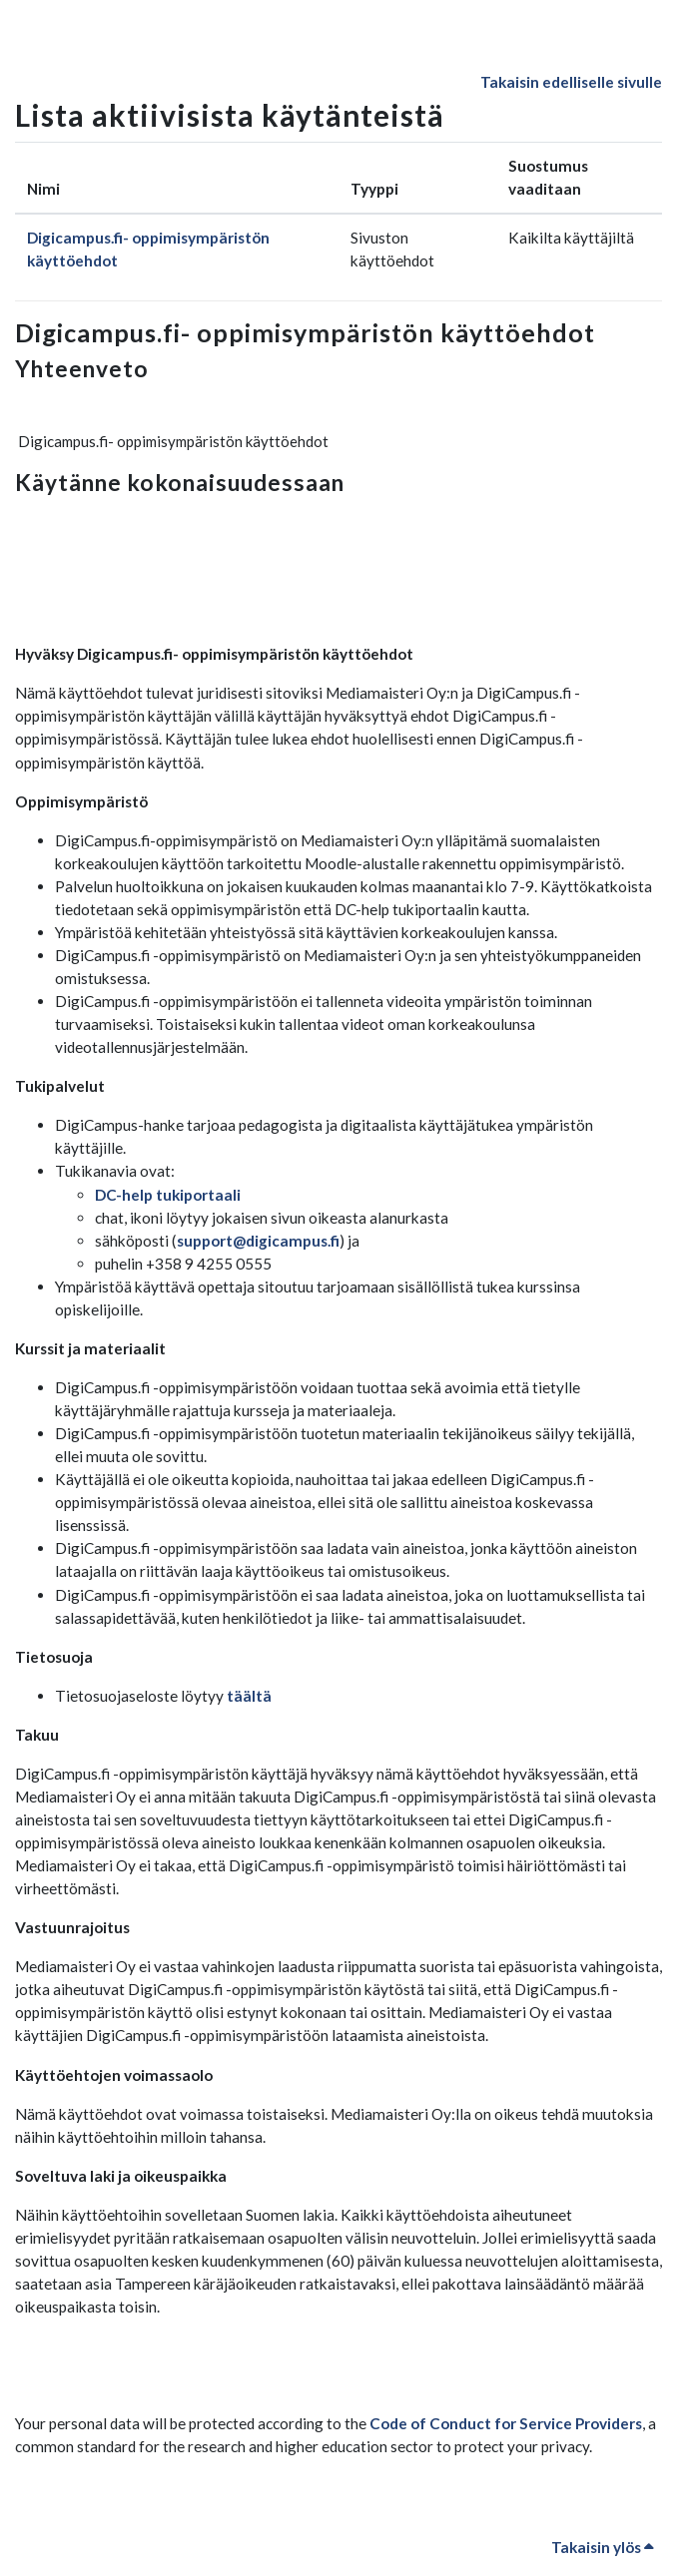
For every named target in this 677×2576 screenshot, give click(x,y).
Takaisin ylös (602, 2547)
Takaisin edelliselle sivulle (571, 82)
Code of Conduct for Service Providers (505, 2423)
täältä (249, 1696)
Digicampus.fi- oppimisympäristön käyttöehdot (305, 332)
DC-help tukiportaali (168, 1195)
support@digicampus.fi (258, 1241)
